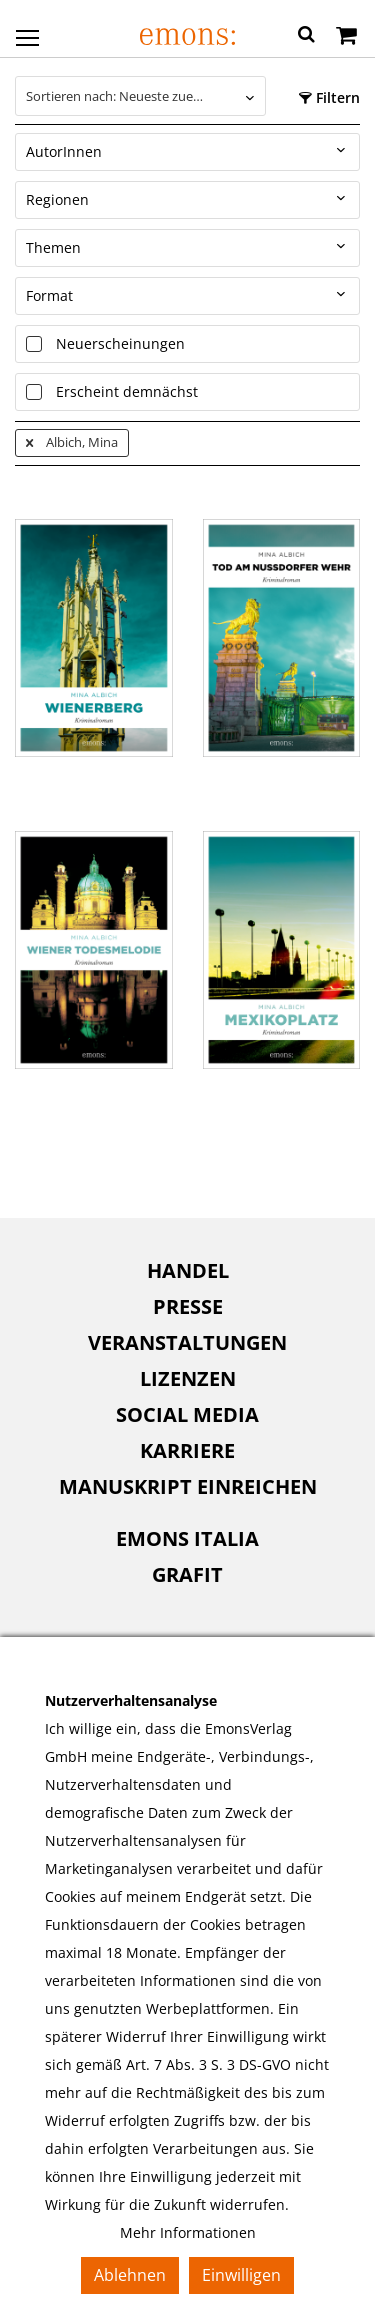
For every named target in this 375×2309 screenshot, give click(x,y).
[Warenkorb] (346, 37)
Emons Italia (187, 1538)
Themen (53, 247)
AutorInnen (64, 151)
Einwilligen (241, 2275)
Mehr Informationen (188, 2232)
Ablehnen (130, 2275)
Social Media (187, 1414)
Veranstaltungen (187, 1342)
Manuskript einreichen (188, 1486)
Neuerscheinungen (120, 343)
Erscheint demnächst (127, 391)
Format (49, 295)
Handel (188, 1270)
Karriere (187, 1450)
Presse (188, 1306)
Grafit (187, 1574)
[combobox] (140, 96)
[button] (306, 37)
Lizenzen (188, 1378)
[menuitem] (187, 1271)
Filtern (329, 97)
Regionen (57, 199)
